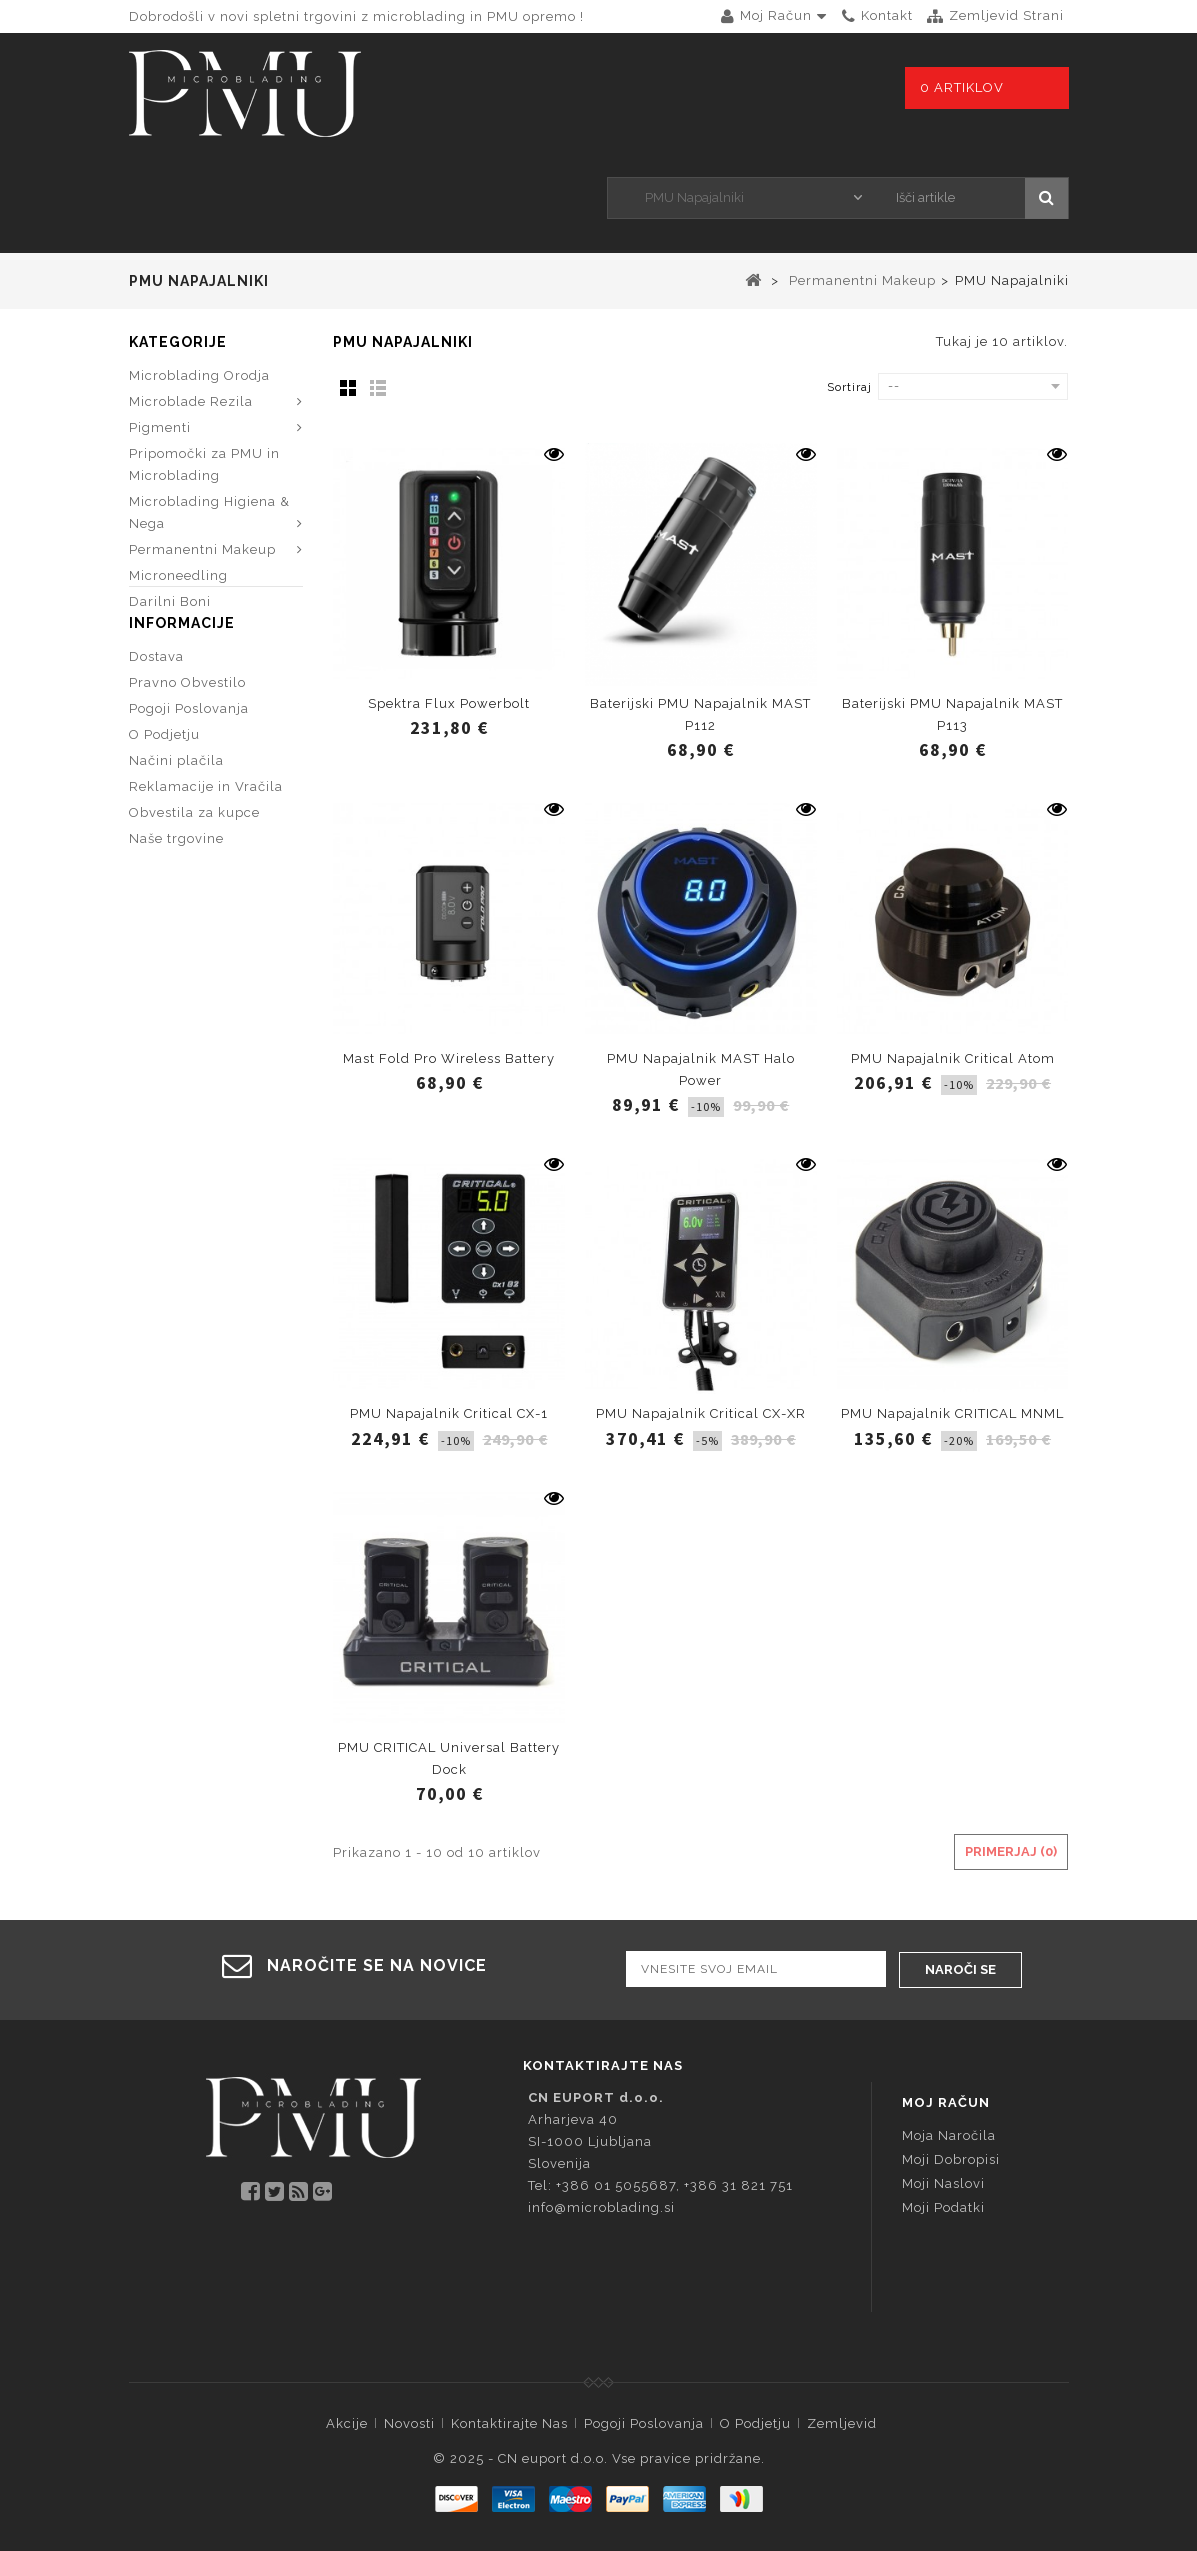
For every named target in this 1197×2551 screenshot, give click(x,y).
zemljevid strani (1006, 15)
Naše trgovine (176, 892)
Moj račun (946, 2101)
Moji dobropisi (951, 2158)
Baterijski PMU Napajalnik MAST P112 (700, 714)
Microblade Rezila (191, 401)
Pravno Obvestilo (187, 736)
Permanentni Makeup (202, 549)
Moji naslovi (943, 2182)
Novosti (409, 2422)
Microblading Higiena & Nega (209, 512)
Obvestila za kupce (194, 866)
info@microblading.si (601, 2206)
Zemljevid (842, 2422)
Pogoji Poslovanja (189, 762)
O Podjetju (164, 788)
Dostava (156, 710)
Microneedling (178, 575)
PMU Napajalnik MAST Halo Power (701, 1069)
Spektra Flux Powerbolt (449, 703)
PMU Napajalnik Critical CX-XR (701, 1413)
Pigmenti (160, 427)
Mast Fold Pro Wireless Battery (449, 1058)
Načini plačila (176, 814)
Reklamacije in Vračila (206, 840)
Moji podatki (943, 2206)
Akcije (347, 2422)
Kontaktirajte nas (509, 2422)
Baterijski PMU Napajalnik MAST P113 (952, 714)
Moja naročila (949, 2134)
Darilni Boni (170, 601)
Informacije (182, 677)
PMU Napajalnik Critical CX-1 (449, 1413)
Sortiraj (849, 387)
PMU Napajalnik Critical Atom (953, 1058)
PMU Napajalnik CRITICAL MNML (952, 1413)
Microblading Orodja (199, 375)
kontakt (887, 15)
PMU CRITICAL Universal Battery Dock (449, 1758)
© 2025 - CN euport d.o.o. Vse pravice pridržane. (599, 2457)
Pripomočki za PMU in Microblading (204, 464)
